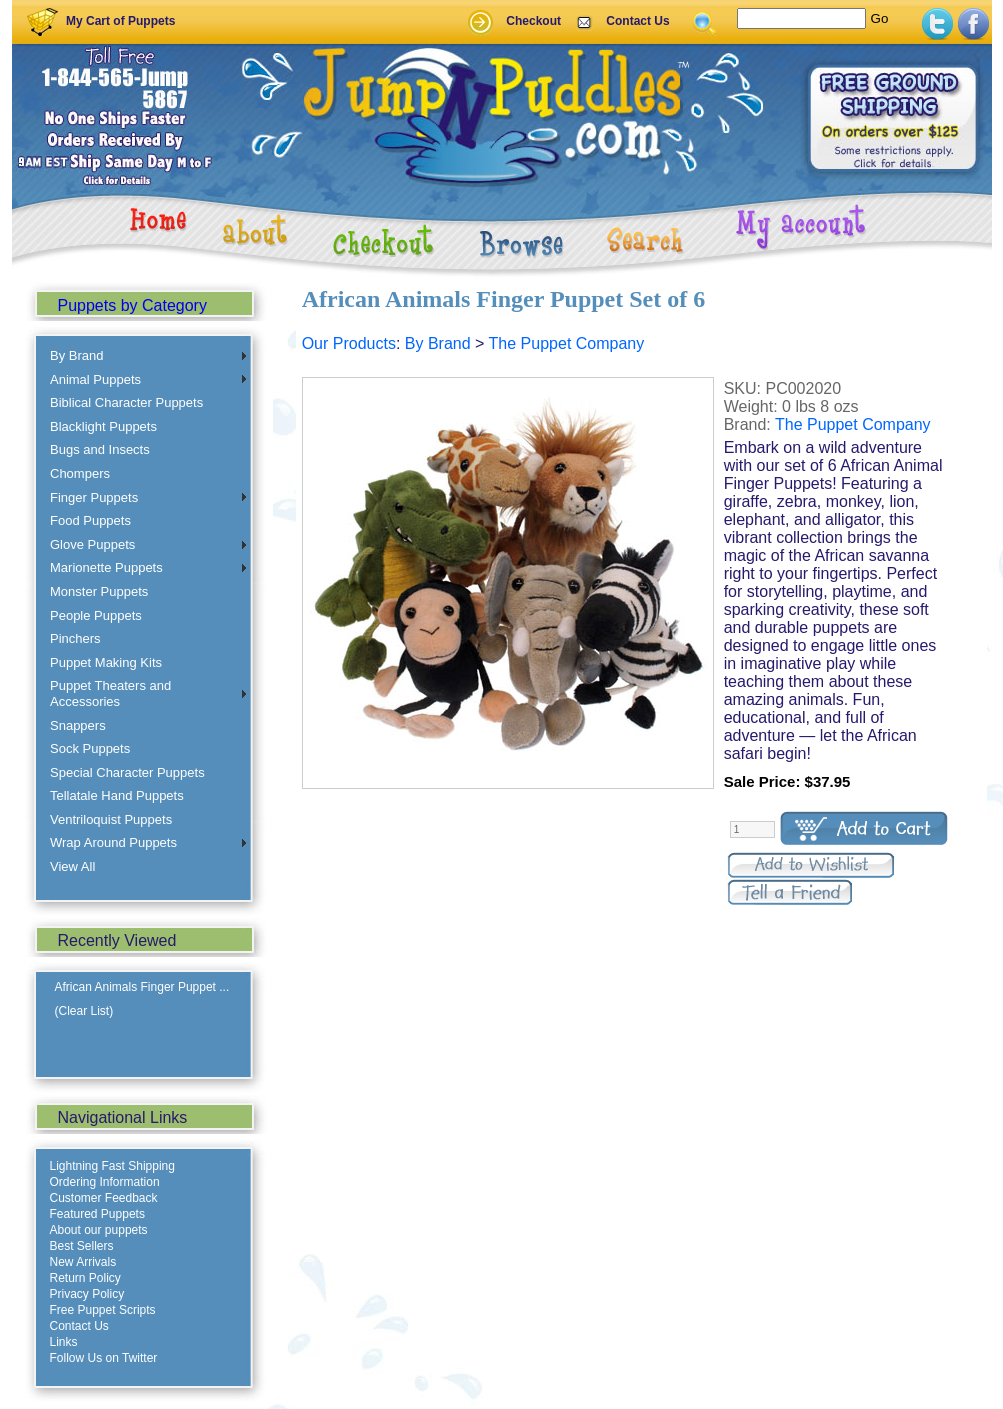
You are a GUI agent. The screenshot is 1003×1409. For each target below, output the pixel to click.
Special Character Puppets (127, 772)
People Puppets (96, 615)
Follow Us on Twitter (104, 1358)
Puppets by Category (132, 305)
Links (64, 1342)
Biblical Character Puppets (126, 402)
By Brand (76, 355)
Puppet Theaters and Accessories (110, 693)
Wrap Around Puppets (113, 842)
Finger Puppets (94, 497)
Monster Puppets (99, 591)
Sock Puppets (90, 748)
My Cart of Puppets (120, 21)
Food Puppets (90, 520)
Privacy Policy (87, 1294)
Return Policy (85, 1278)
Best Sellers (82, 1246)
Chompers (80, 473)
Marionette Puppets (106, 567)
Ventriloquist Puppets (111, 819)
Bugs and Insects (100, 449)
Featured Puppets (97, 1214)
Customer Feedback (104, 1198)
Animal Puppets (95, 379)
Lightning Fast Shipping (112, 1166)
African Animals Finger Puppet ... (142, 987)
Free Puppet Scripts (103, 1310)
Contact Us (637, 21)
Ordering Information (105, 1182)
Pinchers (75, 638)
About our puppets (99, 1230)
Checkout (533, 21)
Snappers (78, 725)
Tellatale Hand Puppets (117, 795)
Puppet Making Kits (106, 662)
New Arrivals (83, 1262)
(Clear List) (84, 1011)
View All (72, 866)
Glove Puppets (92, 544)
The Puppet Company (567, 343)
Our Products (349, 343)
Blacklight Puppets (103, 426)
